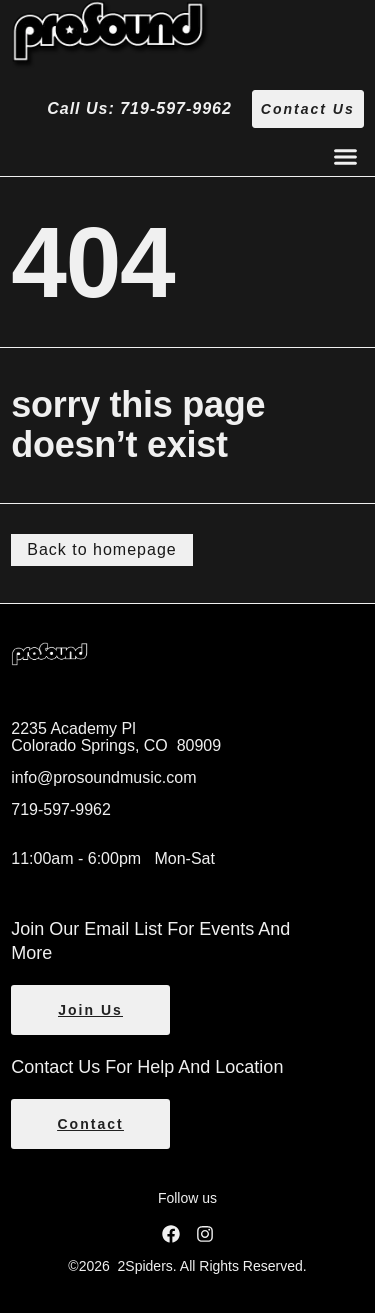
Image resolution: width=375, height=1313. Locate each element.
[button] (345, 157)
